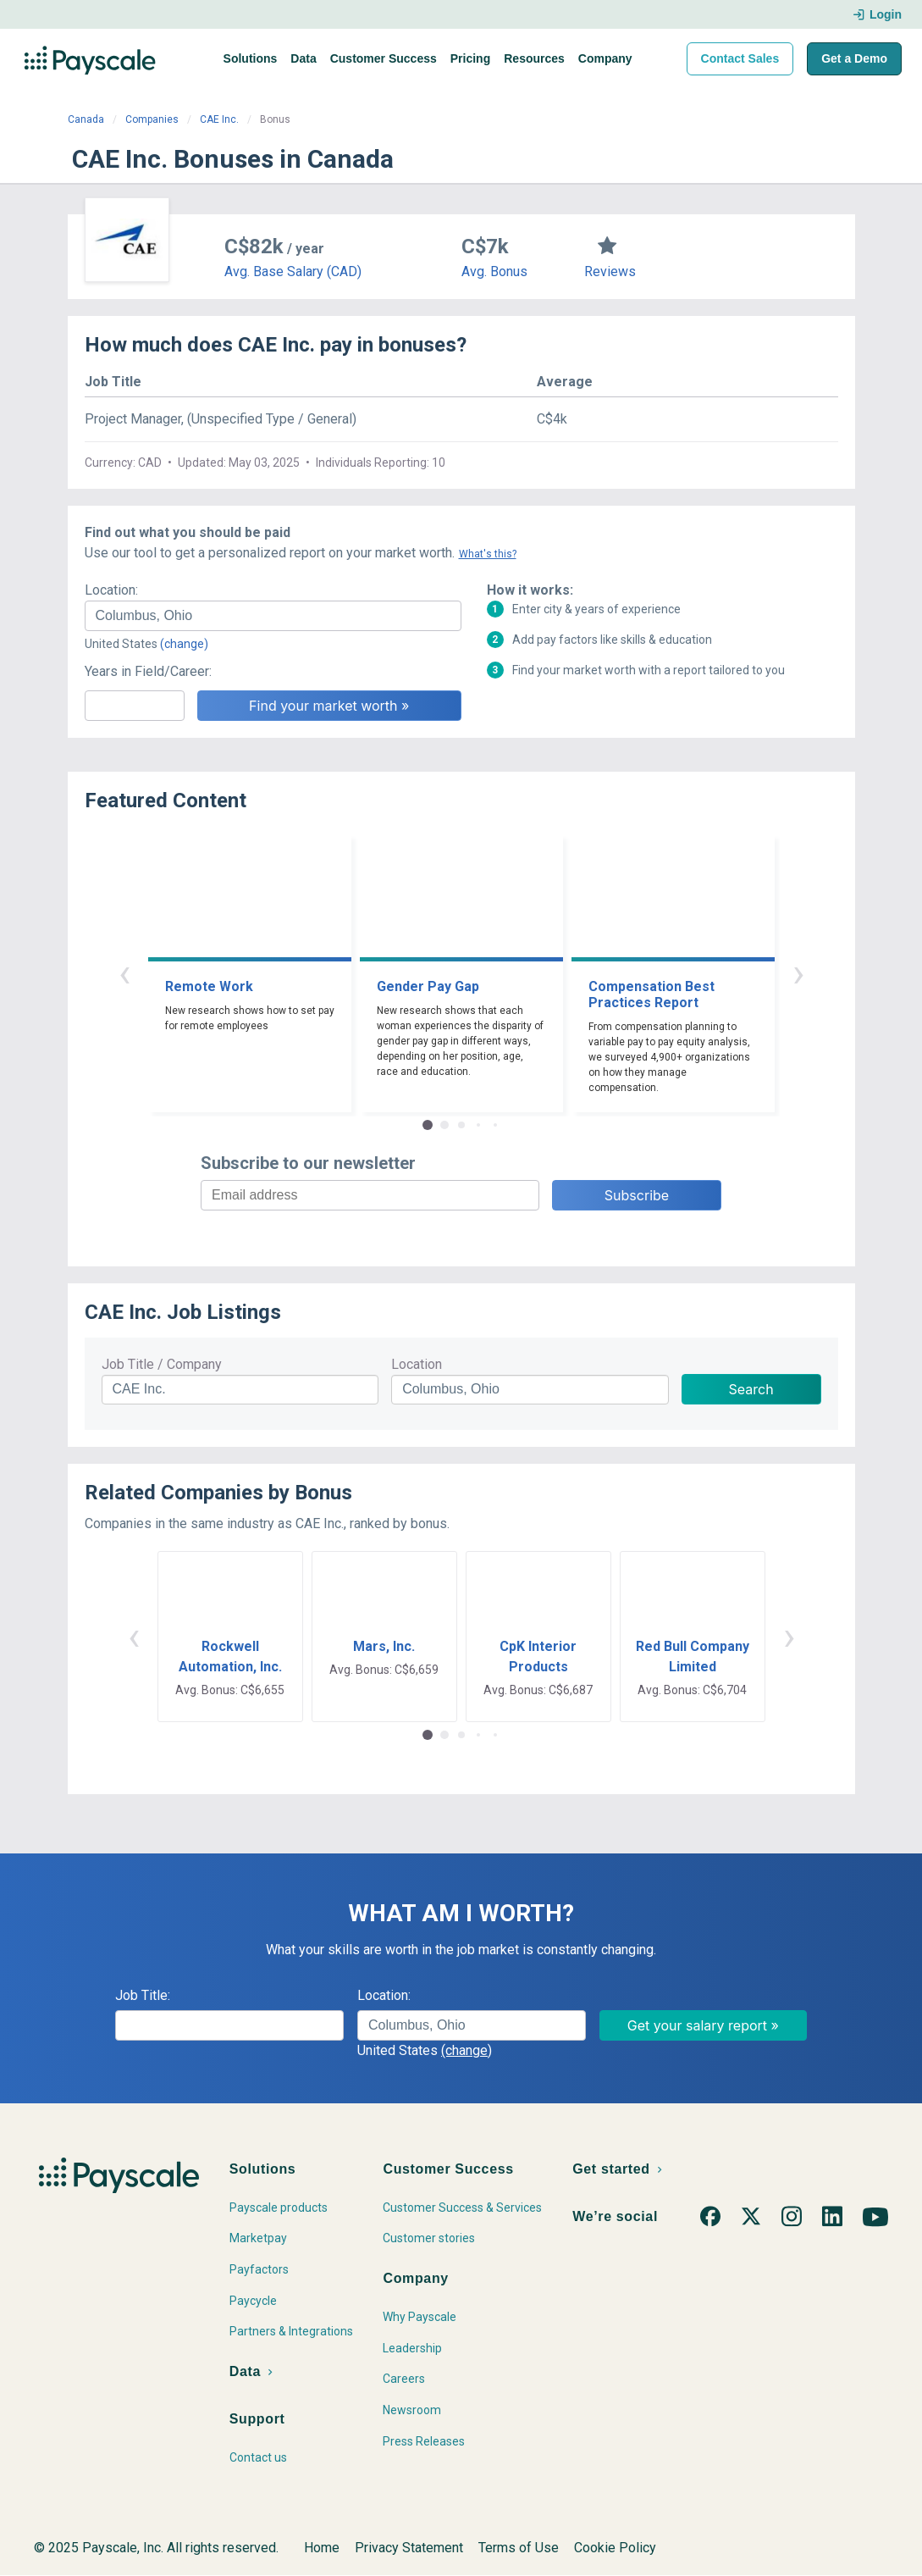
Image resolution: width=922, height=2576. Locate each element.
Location (416, 1364)
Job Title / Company (162, 1364)
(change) (184, 644)
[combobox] (273, 616)
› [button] (798, 973)
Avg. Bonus (494, 271)
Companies (152, 119)
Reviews (610, 271)
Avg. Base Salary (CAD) (293, 271)
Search (751, 1389)
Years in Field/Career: (148, 671)
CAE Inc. (219, 119)
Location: (111, 590)
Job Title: (142, 1995)
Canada (86, 119)
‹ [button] (124, 973)
